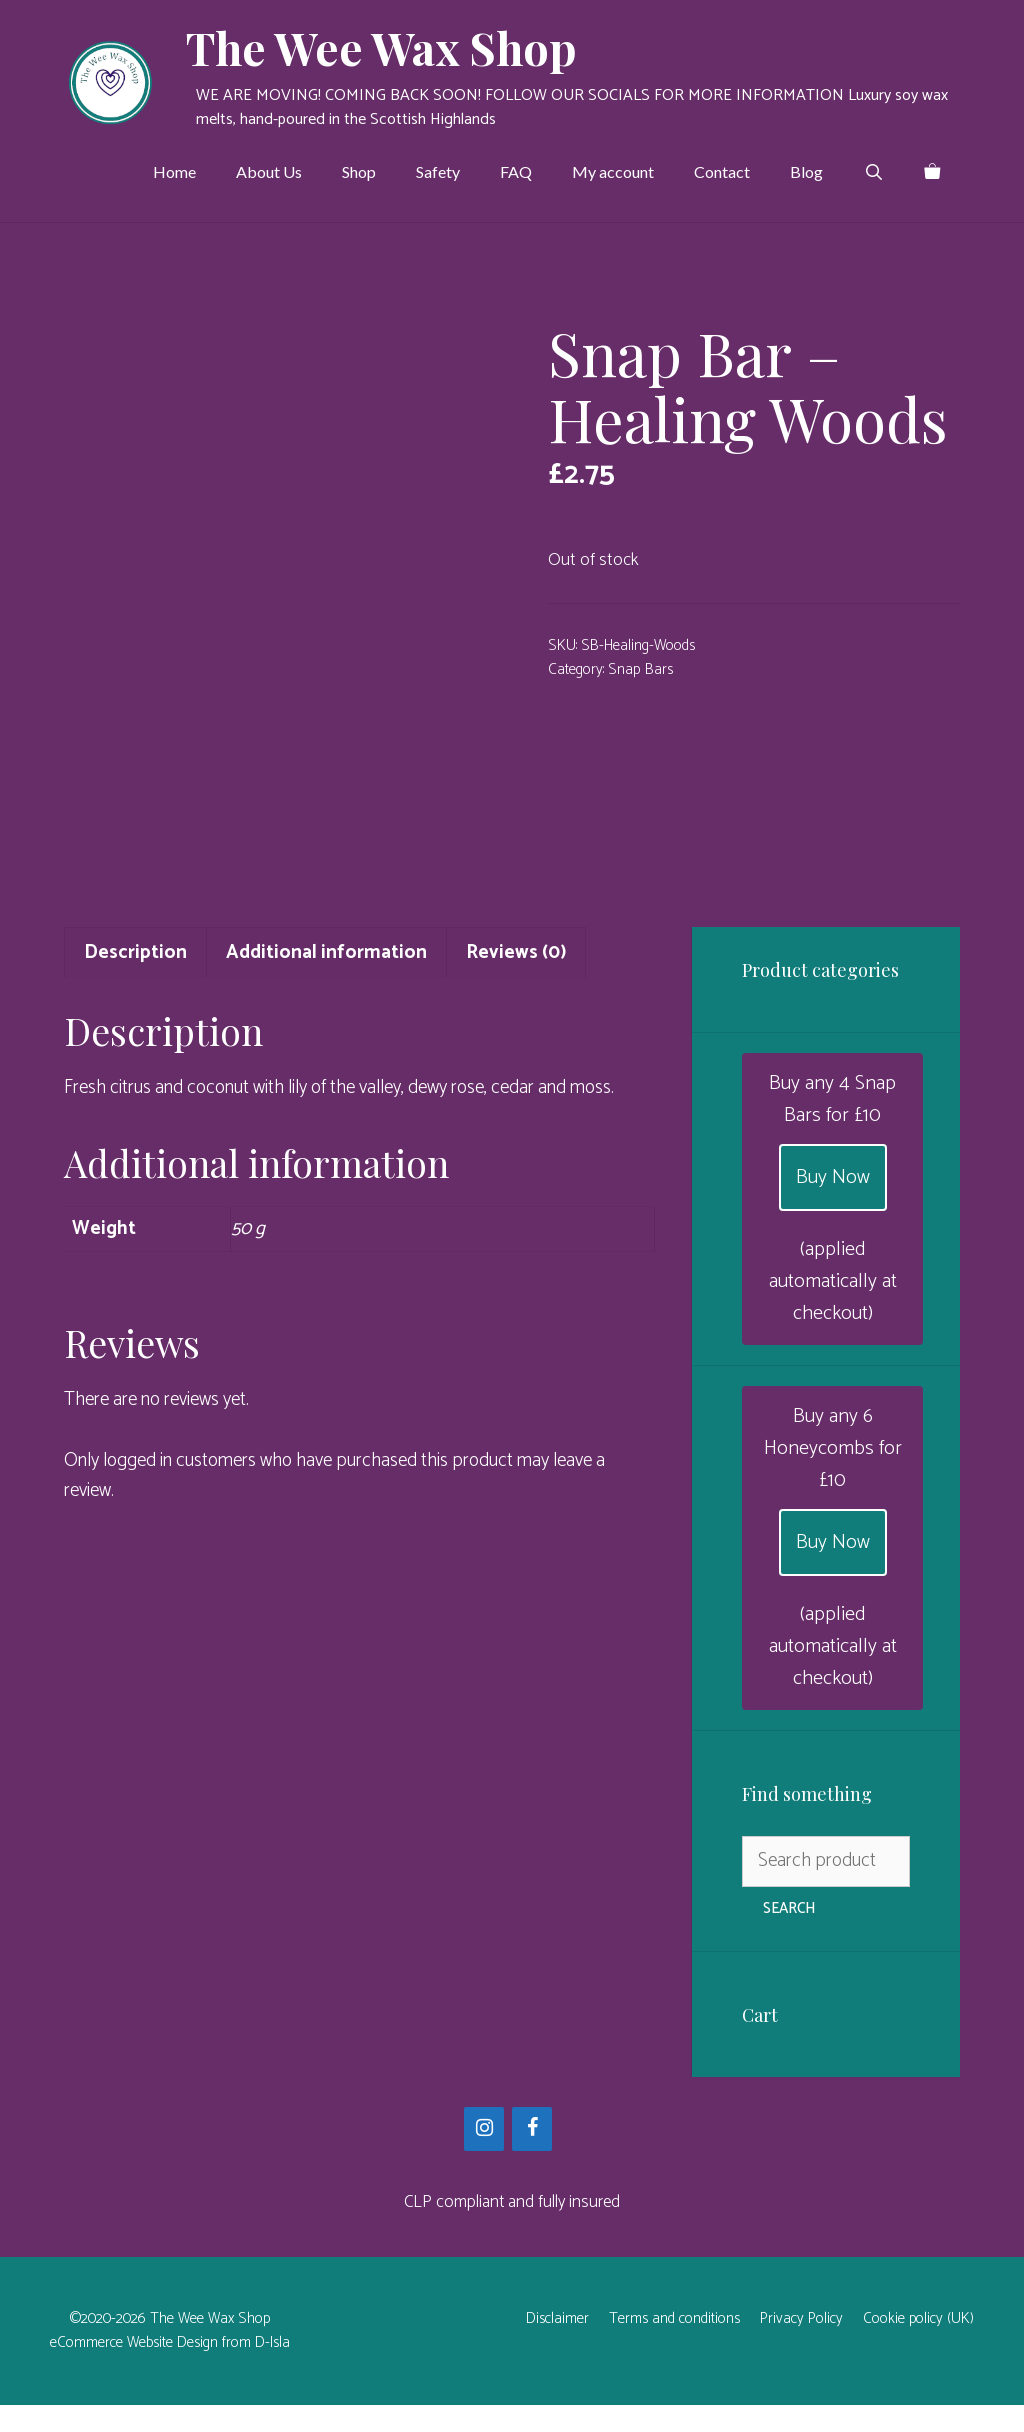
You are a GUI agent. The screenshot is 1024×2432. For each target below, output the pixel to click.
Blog (806, 171)
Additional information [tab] (326, 979)
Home (174, 171)
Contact (722, 171)
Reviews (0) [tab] (516, 979)
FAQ (516, 171)
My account (613, 171)
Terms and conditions (674, 2345)
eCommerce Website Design (134, 2369)
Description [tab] (135, 979)
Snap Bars (641, 669)
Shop (359, 171)
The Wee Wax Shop (381, 47)
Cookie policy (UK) (918, 2345)
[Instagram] (484, 2156)
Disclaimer (557, 2345)
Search (789, 1935)
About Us (269, 171)
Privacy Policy (801, 2345)
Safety (438, 171)
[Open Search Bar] (873, 172)
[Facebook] (532, 2156)
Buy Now (833, 1204)
